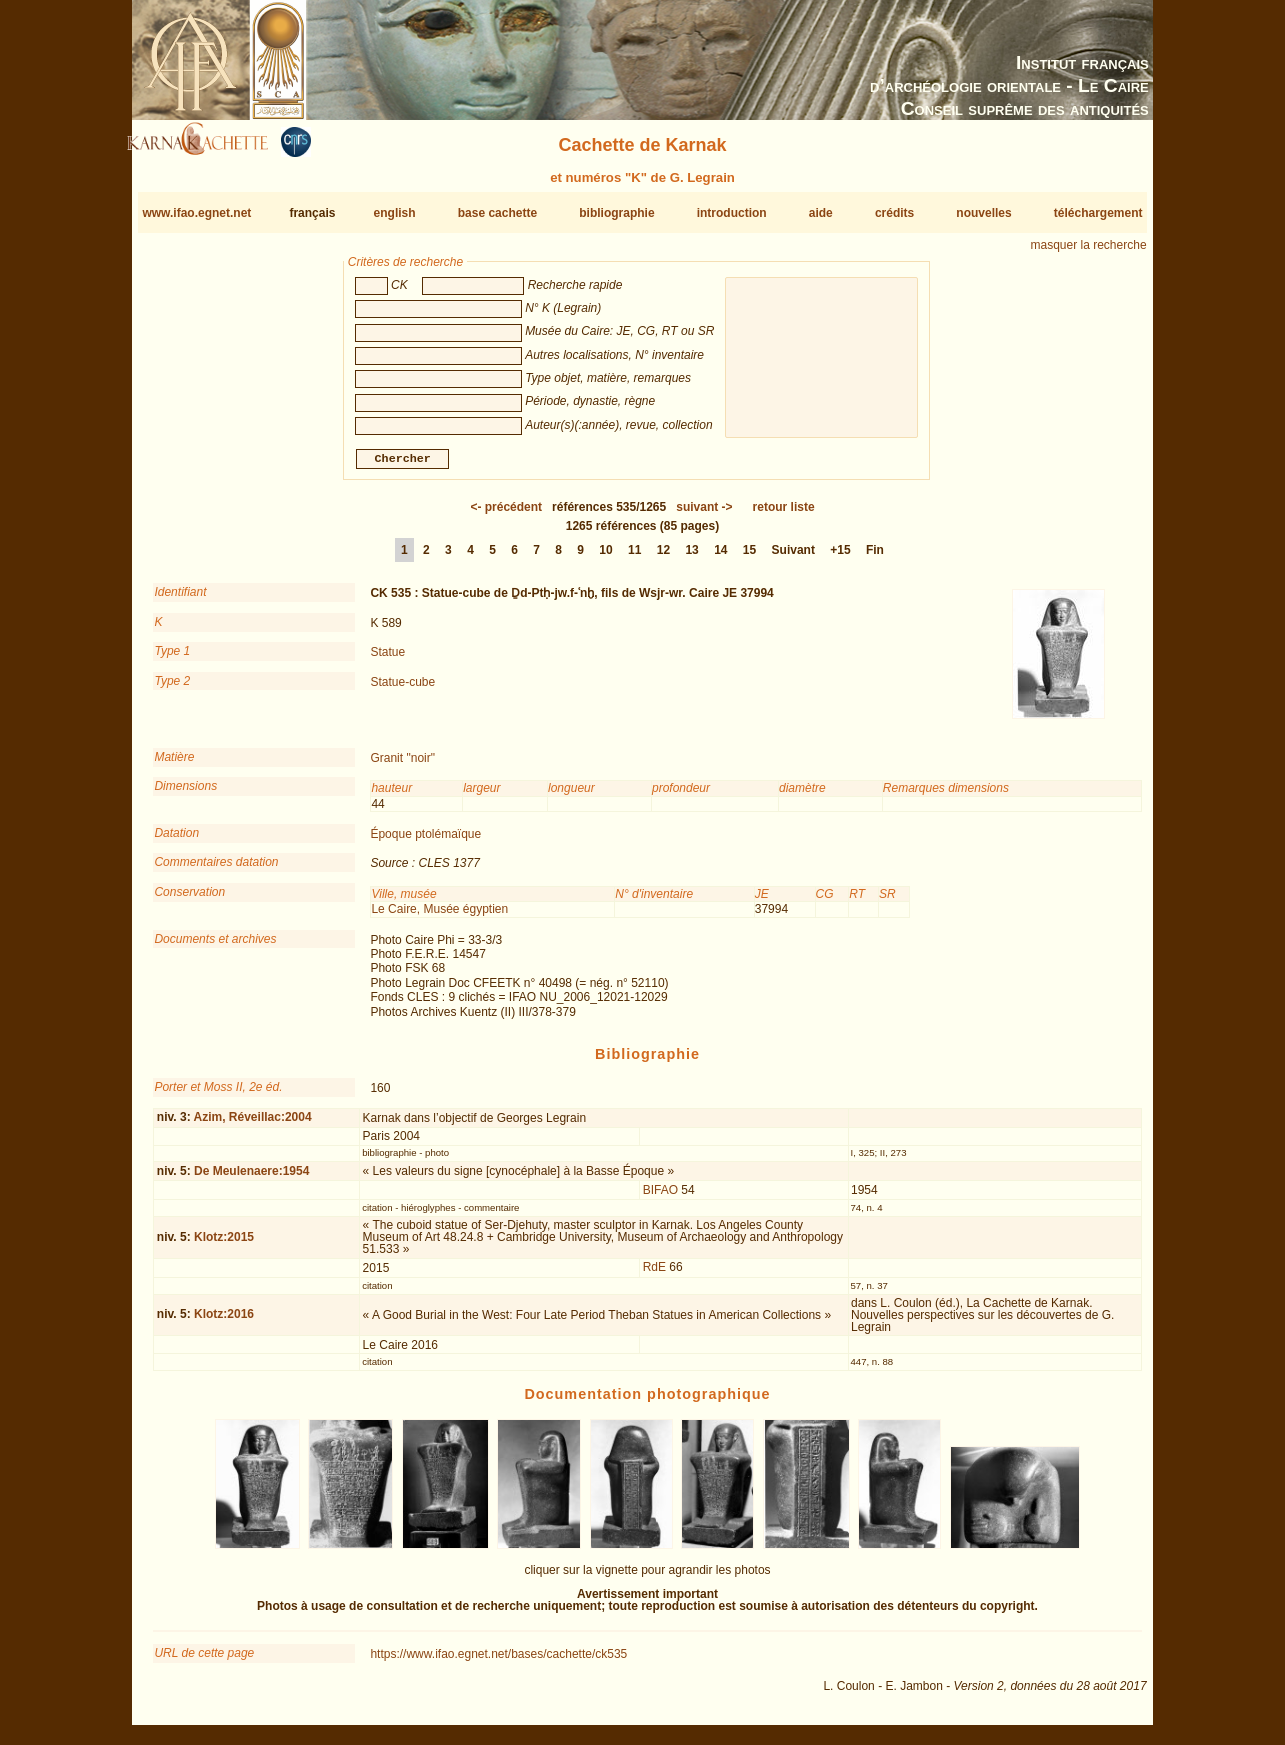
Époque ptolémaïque (425, 842)
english (395, 213)
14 (720, 558)
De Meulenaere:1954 (251, 1179)
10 (605, 558)
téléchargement (1098, 213)
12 (663, 558)
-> (704, 515)
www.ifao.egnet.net (196, 213)
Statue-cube (402, 689)
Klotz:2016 (224, 1322)
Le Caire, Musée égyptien (439, 917)
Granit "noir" (402, 766)
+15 (840, 558)
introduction (732, 213)
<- (506, 515)
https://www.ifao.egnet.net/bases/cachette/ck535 (498, 1662)
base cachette (497, 213)
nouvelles (983, 213)
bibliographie (616, 213)
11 (634, 558)
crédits (894, 213)
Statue (387, 660)
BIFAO (660, 1198)
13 (691, 558)
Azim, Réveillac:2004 (253, 1125)
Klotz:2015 (224, 1245)
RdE (654, 1275)
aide (821, 213)
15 (749, 558)
